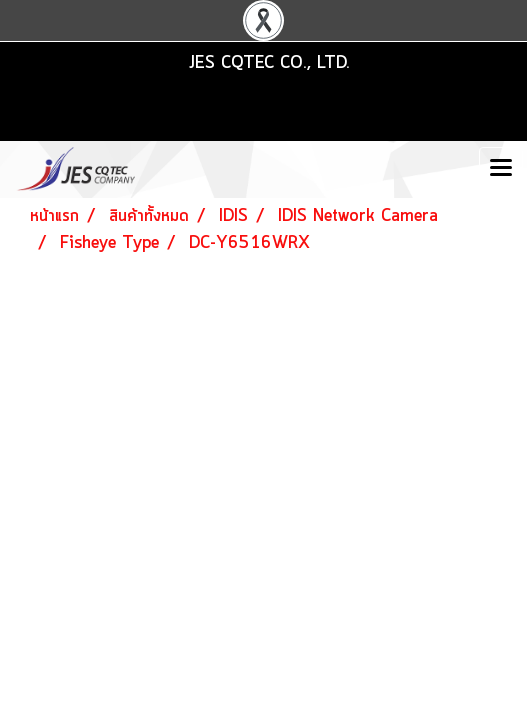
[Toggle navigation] (501, 169)
